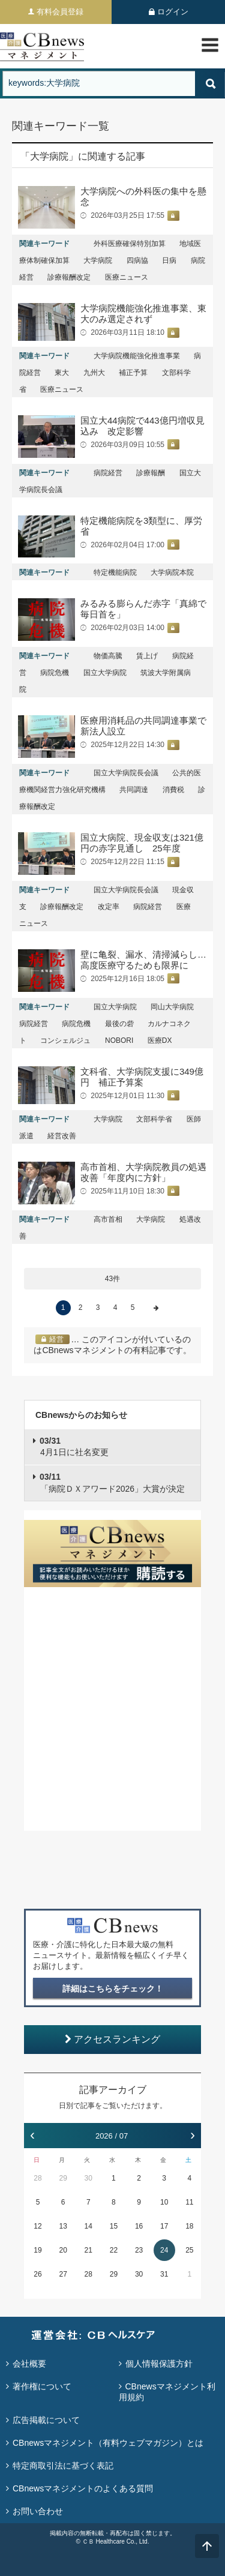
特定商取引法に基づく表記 (63, 2465)
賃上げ (147, 656)
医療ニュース (126, 277)
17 (164, 2226)
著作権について (42, 2386)
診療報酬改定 (69, 277)
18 (189, 2226)
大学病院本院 (172, 572)
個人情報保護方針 (159, 2363)
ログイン (172, 11)
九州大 (94, 372)
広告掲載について (46, 2420)
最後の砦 (119, 1023)
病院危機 (54, 672)
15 (114, 2226)
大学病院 (97, 260)
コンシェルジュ (65, 1040)
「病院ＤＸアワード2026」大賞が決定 (112, 1483)
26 (37, 2274)
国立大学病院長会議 (126, 773)
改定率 (108, 906)
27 (63, 2274)
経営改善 (61, 1136)
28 (37, 2178)
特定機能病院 (115, 572)
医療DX (160, 1040)
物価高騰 (108, 656)
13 (63, 2226)
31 (164, 2274)
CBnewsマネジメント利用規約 (167, 2392)
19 (37, 2250)
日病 (169, 260)
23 (139, 2250)
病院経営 (108, 473)
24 (164, 2250)
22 (114, 2250)
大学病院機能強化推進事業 (137, 356)
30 (88, 2178)
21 (88, 2250)
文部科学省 (154, 1119)
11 (189, 2202)
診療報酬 (150, 473)
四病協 (137, 260)
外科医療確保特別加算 (130, 243)
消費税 (173, 789)
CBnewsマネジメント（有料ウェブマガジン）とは (108, 2443)
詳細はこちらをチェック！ (112, 1988)
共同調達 (133, 789)
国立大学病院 (105, 672)
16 (139, 2226)
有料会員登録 (60, 11)
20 (63, 2250)
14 (88, 2226)
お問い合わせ (38, 2511)
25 (189, 2250)
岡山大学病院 (172, 1007)
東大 (62, 372)
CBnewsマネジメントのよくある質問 (83, 2488)
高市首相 (108, 1219)
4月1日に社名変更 (74, 1447)
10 (164, 2202)
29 (63, 2178)
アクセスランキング (112, 2039)
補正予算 (133, 372)
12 (37, 2226)
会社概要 (29, 2363)
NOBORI (119, 1040)
